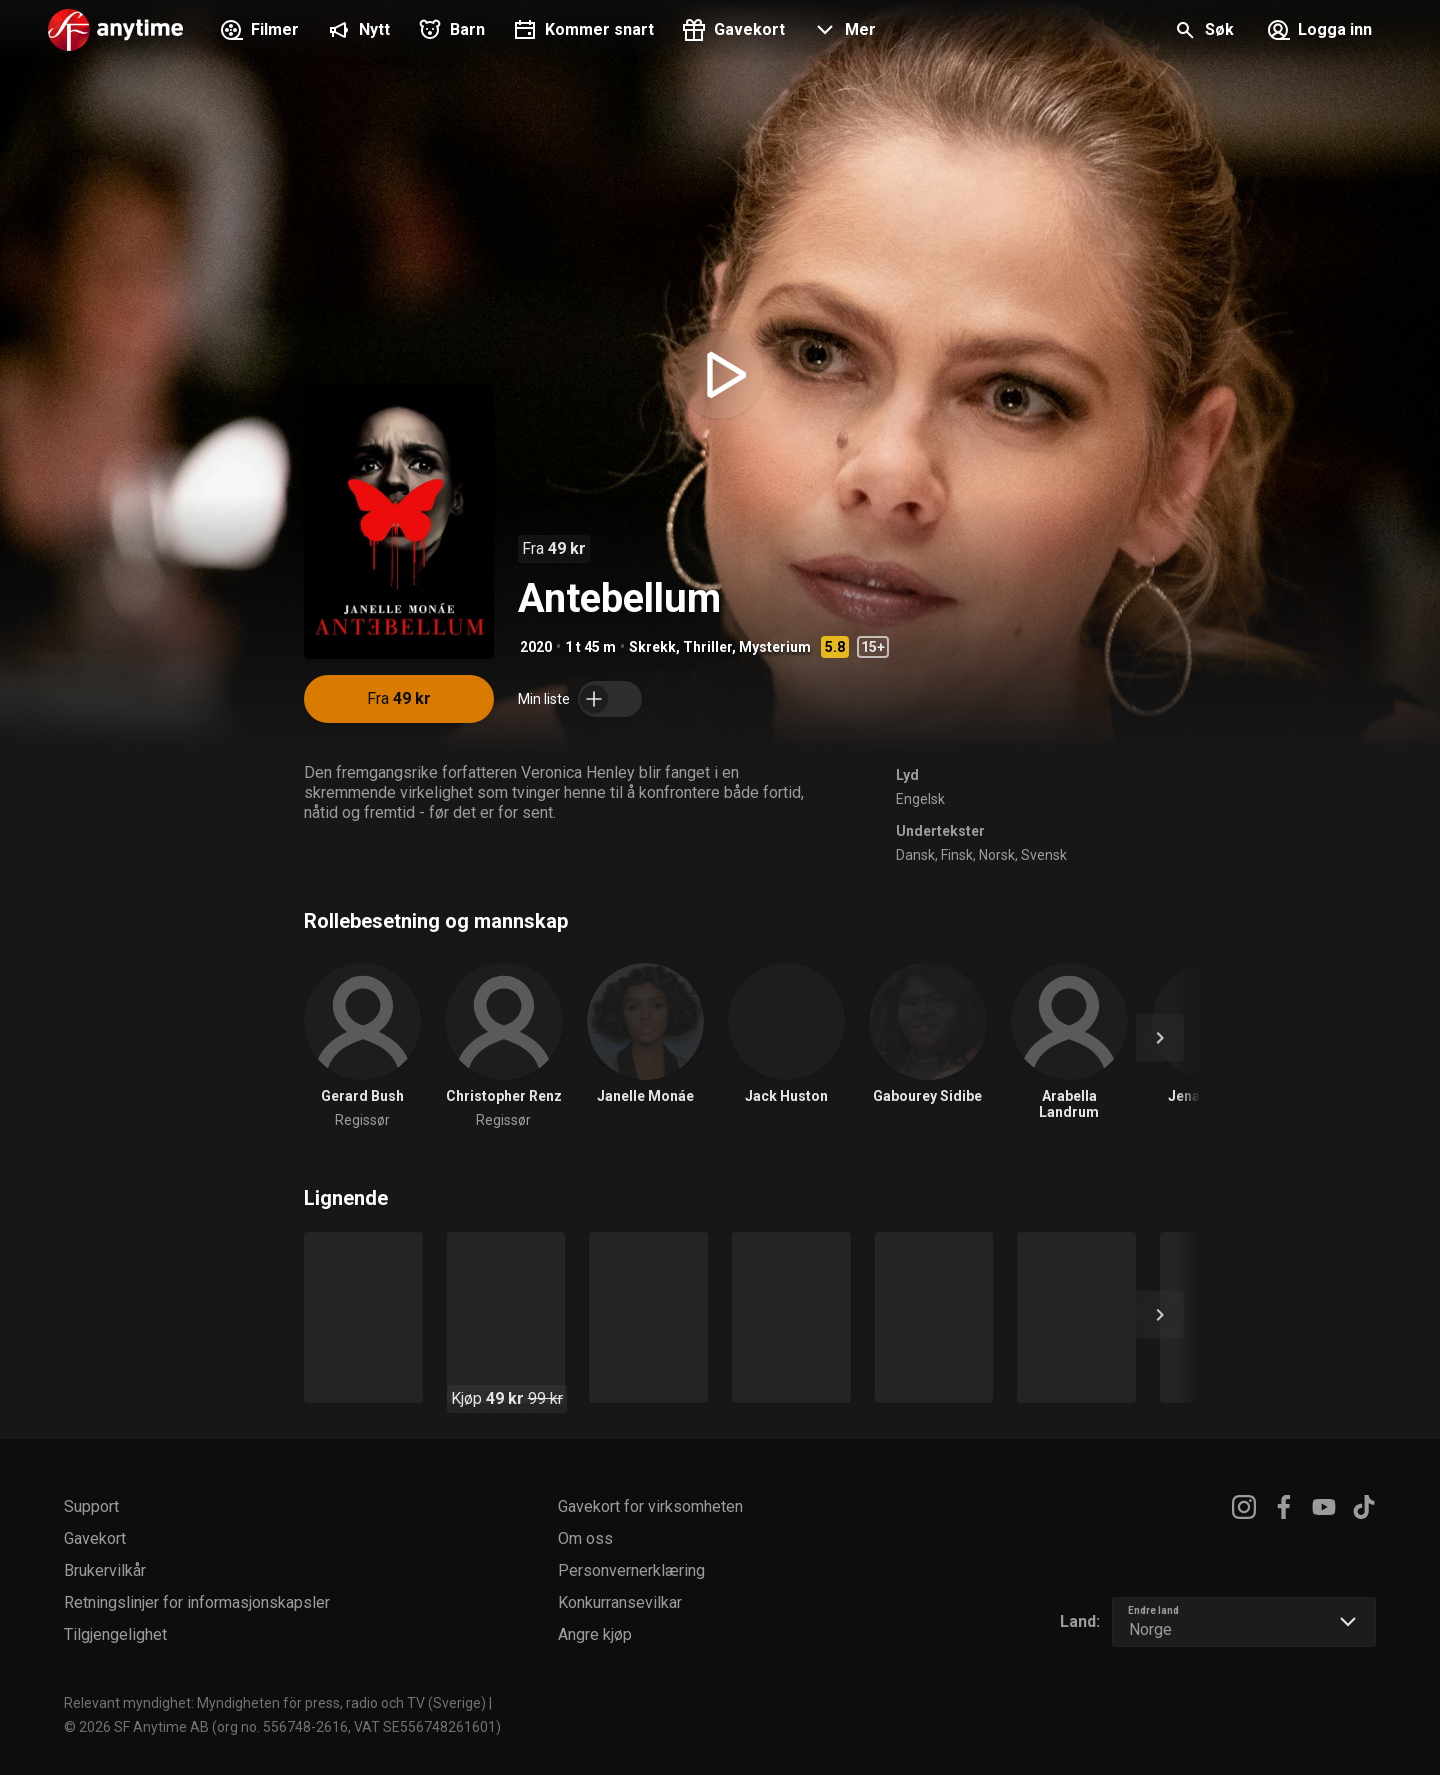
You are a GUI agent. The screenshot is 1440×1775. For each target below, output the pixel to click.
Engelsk (920, 799)
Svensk (1044, 855)
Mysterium (775, 647)
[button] (842, 32)
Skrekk (652, 647)
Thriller (707, 647)
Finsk (957, 855)
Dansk (915, 855)
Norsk (997, 855)
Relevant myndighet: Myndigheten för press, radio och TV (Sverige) (275, 1703)
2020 (536, 647)
